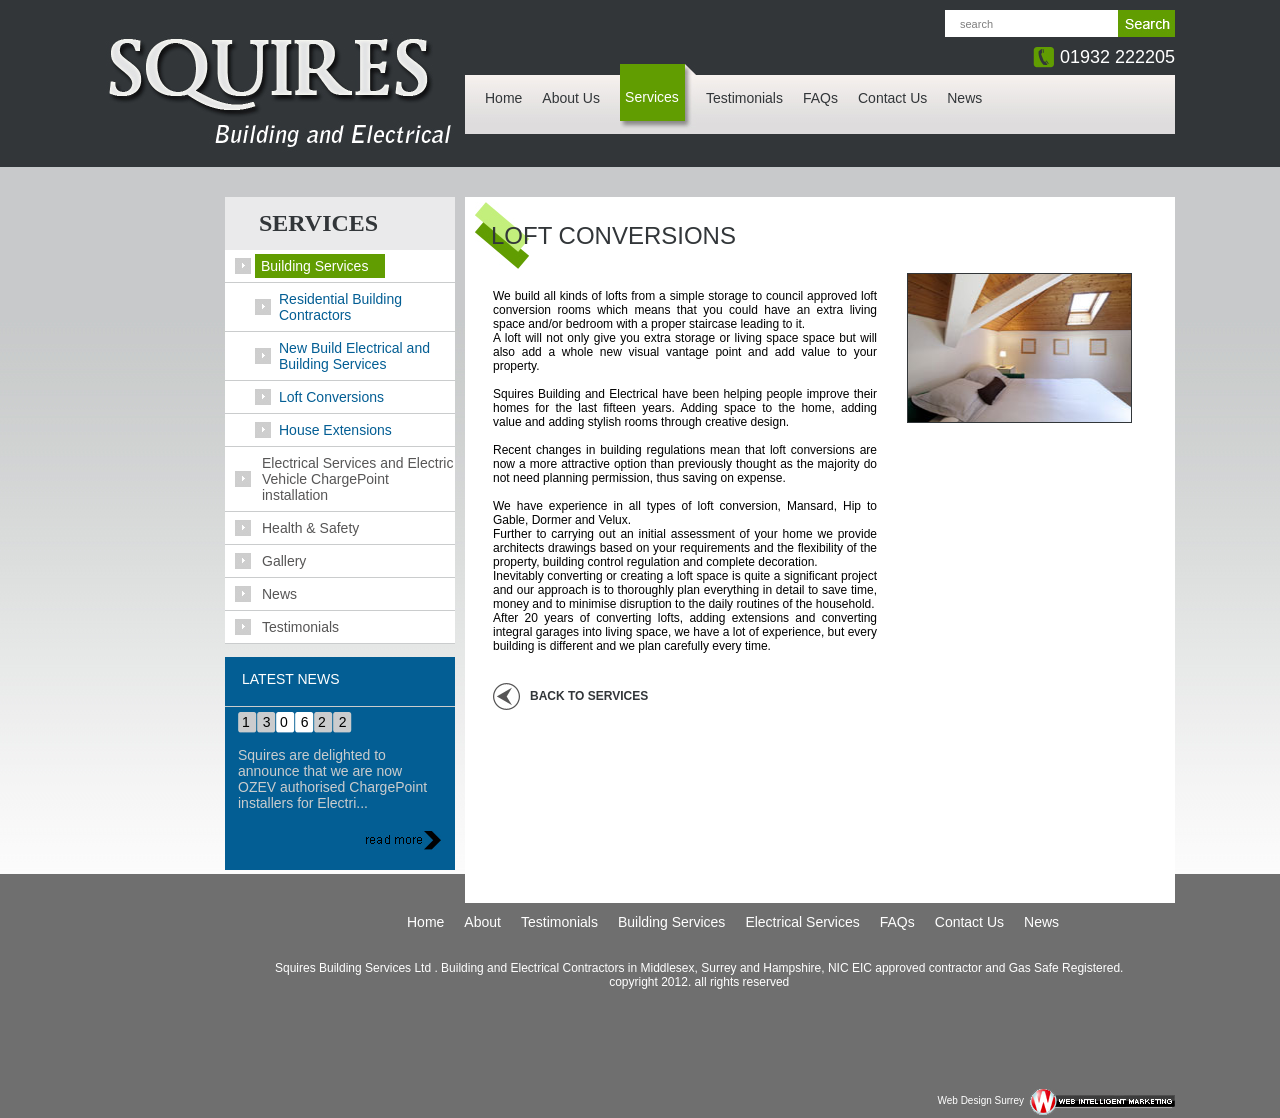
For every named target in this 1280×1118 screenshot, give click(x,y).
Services (652, 97)
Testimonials (744, 98)
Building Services (671, 922)
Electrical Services (802, 922)
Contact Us (892, 98)
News (964, 98)
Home (503, 98)
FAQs (820, 98)
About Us (571, 98)
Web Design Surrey (980, 1100)
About (482, 922)
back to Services (589, 696)
